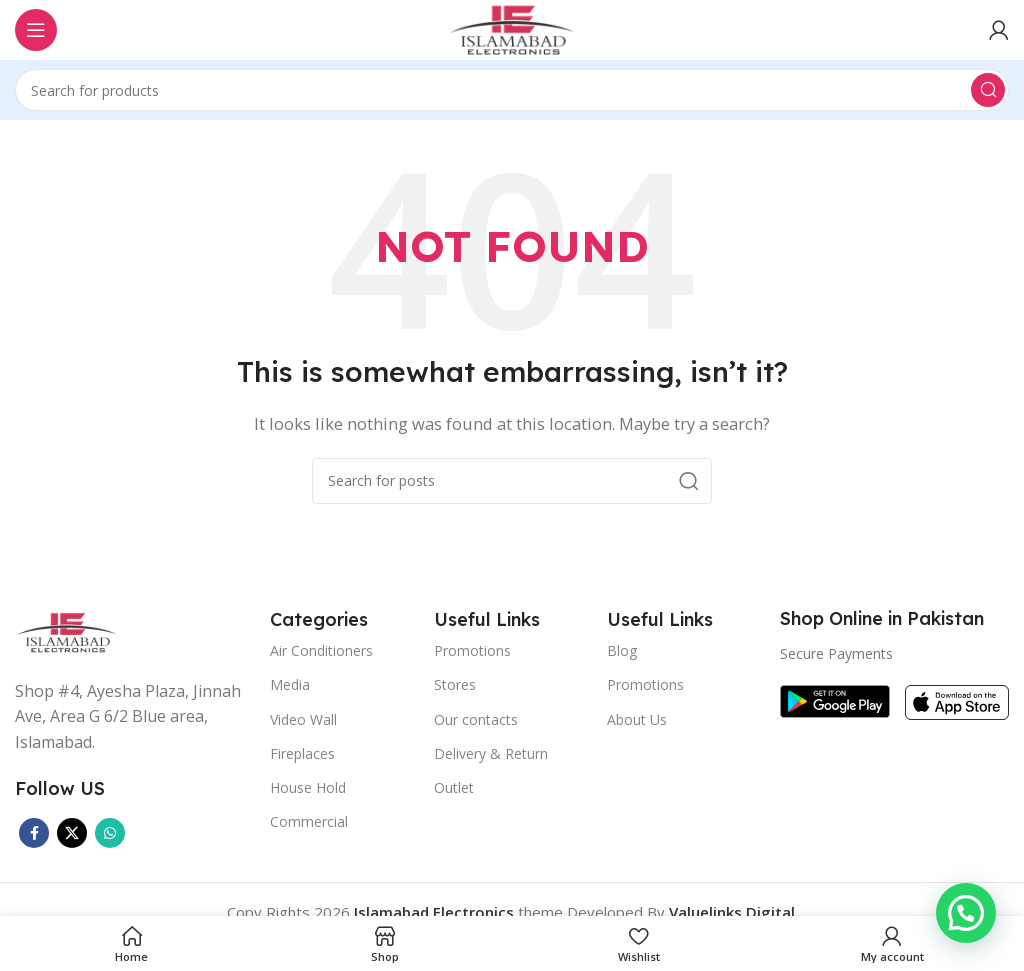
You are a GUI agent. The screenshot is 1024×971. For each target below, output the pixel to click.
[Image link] (67, 630)
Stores (455, 684)
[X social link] (72, 833)
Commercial (309, 821)
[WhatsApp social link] (110, 833)
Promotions (472, 650)
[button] (966, 913)
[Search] (512, 90)
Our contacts (476, 719)
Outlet (454, 787)
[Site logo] (512, 28)
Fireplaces (302, 753)
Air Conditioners (321, 650)
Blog (622, 650)
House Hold (308, 787)
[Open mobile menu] (36, 30)
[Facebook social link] (34, 833)
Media (290, 684)
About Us (637, 719)
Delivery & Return (491, 753)
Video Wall (303, 719)
